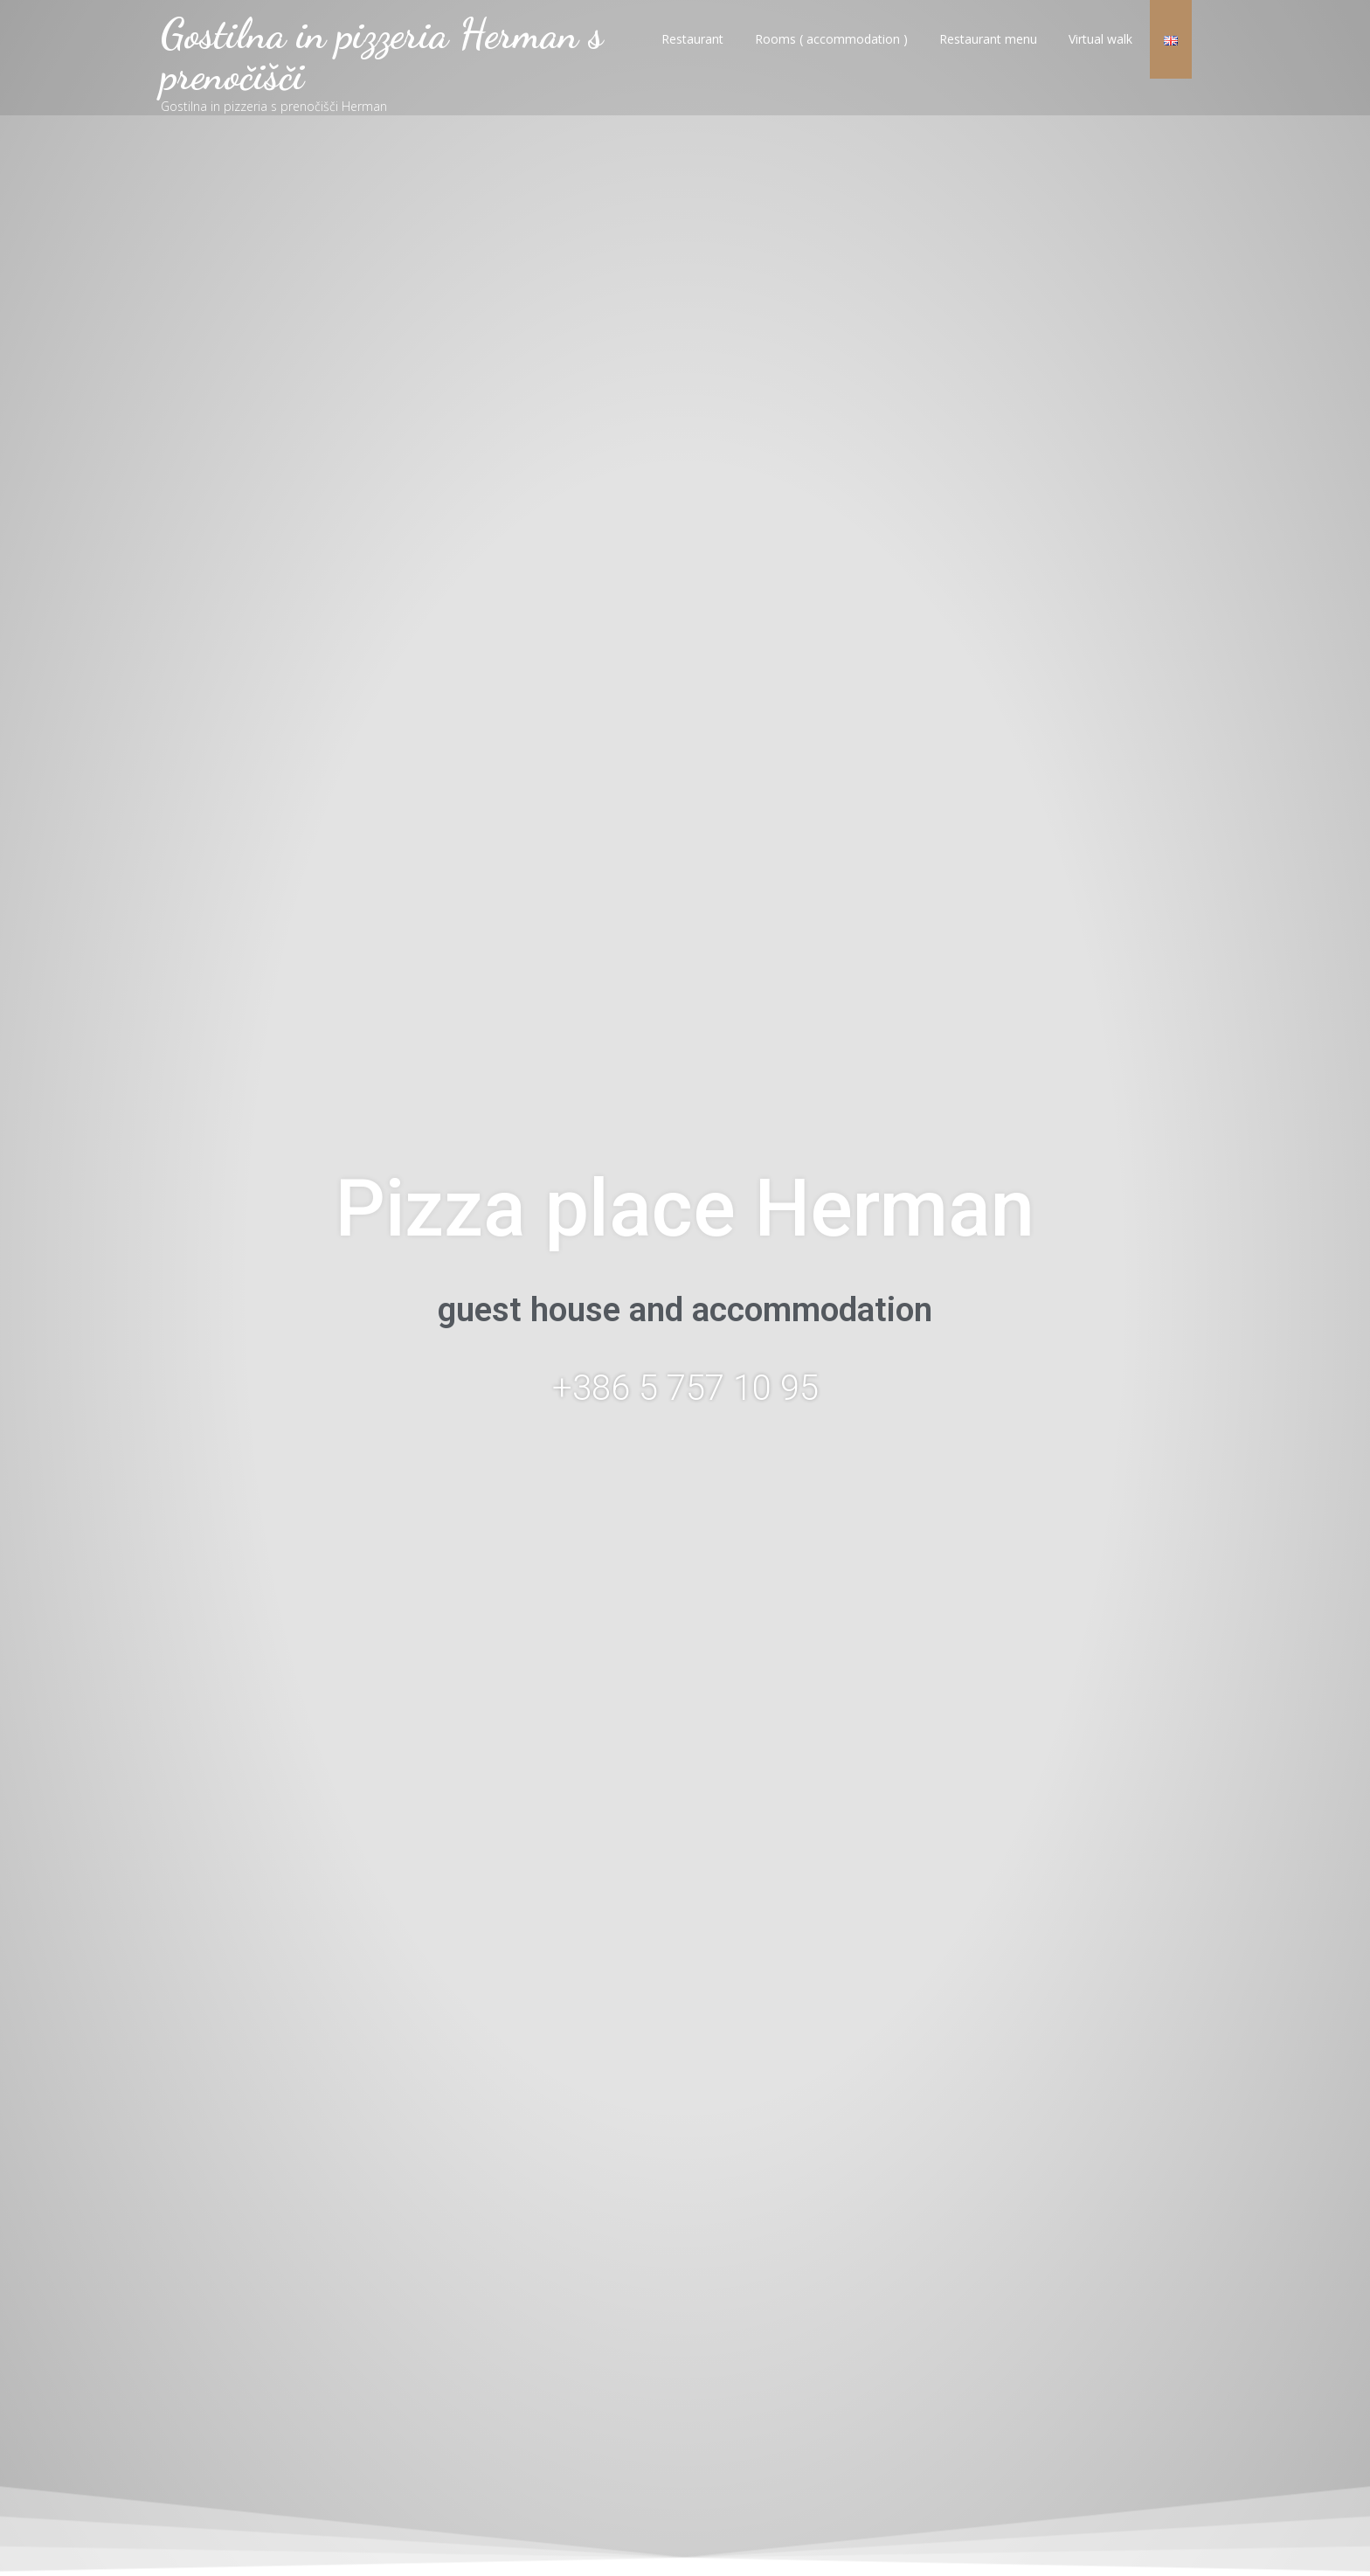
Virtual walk (1100, 55)
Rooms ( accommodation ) (831, 55)
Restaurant (692, 55)
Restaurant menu (988, 55)
